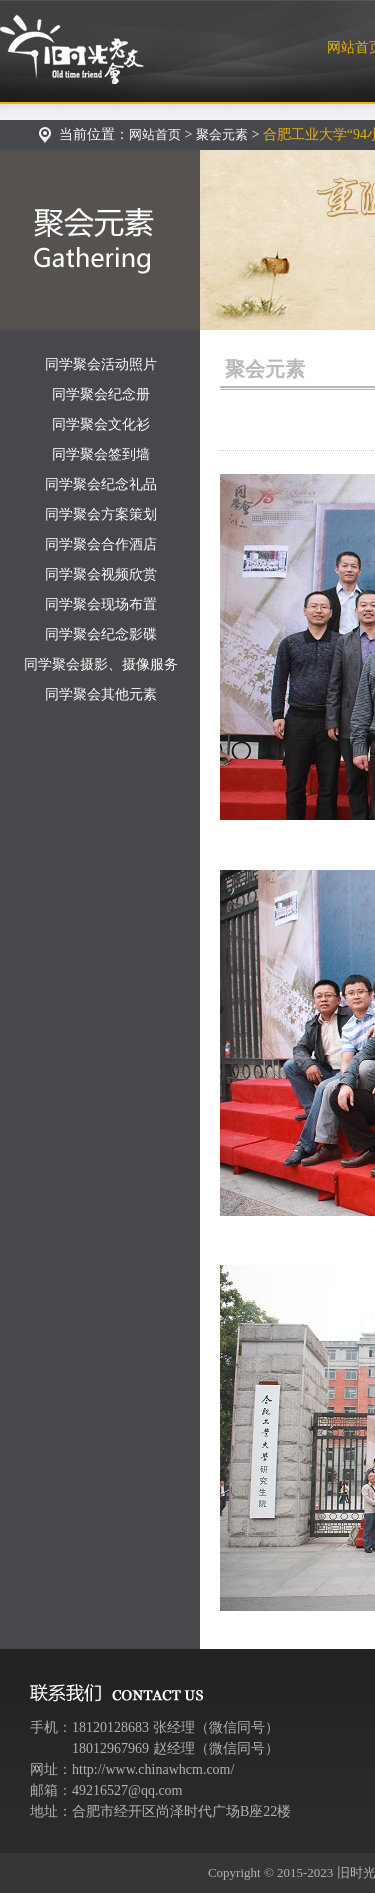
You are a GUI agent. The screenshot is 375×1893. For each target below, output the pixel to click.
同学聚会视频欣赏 (101, 574)
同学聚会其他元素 (101, 694)
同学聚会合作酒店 (101, 544)
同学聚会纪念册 (101, 394)
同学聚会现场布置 (101, 604)
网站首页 (155, 134)
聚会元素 (222, 134)
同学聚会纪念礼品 (101, 484)
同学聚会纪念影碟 (101, 634)
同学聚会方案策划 (101, 514)
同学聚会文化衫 (101, 424)
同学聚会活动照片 (101, 364)
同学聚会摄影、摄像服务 (101, 664)
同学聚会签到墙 (101, 454)
